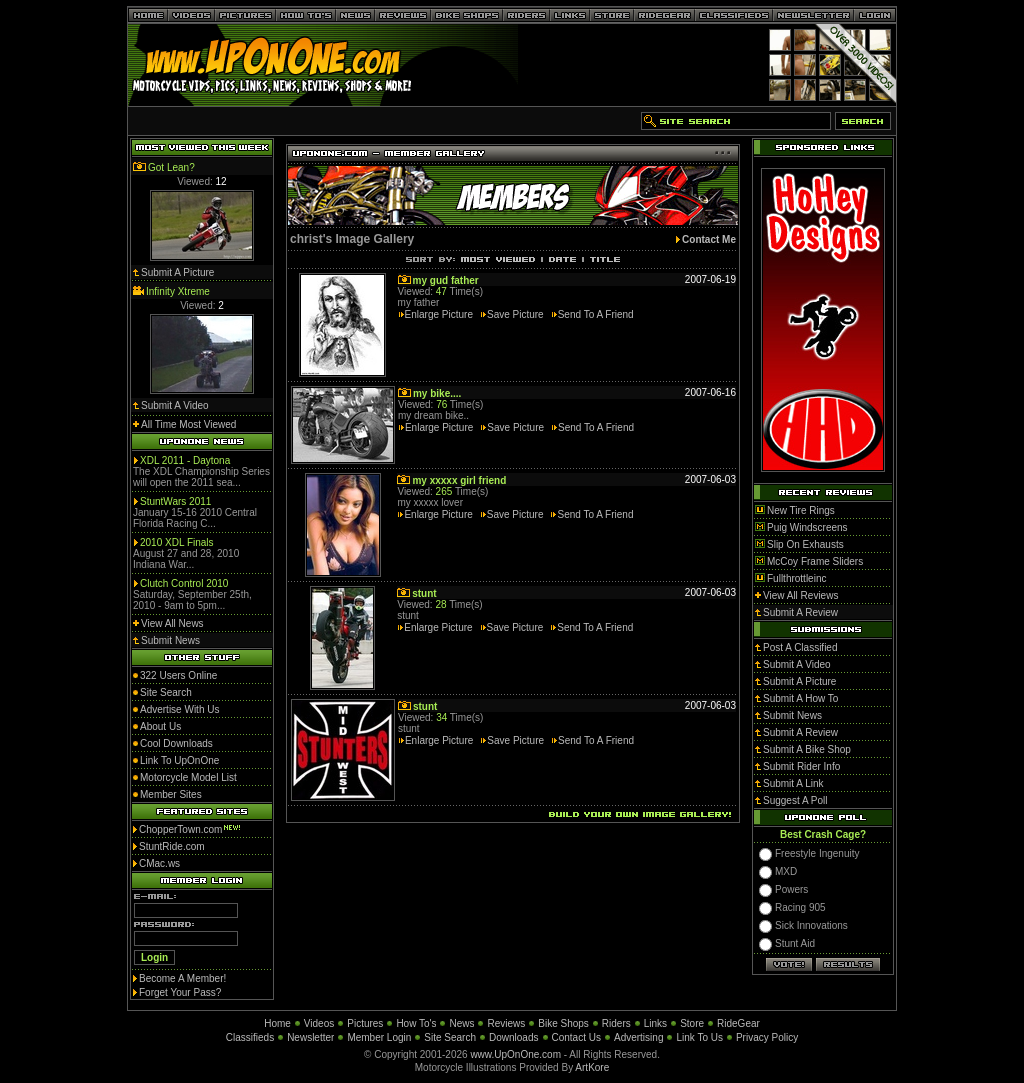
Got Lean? (171, 167)
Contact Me (709, 239)
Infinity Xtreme (178, 291)
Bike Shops (563, 1023)
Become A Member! (182, 978)
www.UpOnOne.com (515, 1054)
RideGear (738, 1023)
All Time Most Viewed (188, 424)
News (461, 1023)
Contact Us (576, 1037)
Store (692, 1023)
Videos (319, 1023)
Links (655, 1023)
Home (277, 1023)
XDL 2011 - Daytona (185, 460)
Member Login (379, 1037)
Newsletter (310, 1037)
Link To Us (699, 1037)
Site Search (450, 1037)
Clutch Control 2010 (184, 583)
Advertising (638, 1037)
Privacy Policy (767, 1037)
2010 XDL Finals (177, 542)
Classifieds (250, 1037)
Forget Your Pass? (180, 992)
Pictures (365, 1023)
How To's (416, 1023)
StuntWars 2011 (175, 501)
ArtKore (592, 1067)
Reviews (506, 1023)
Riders (616, 1023)
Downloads (513, 1037)
